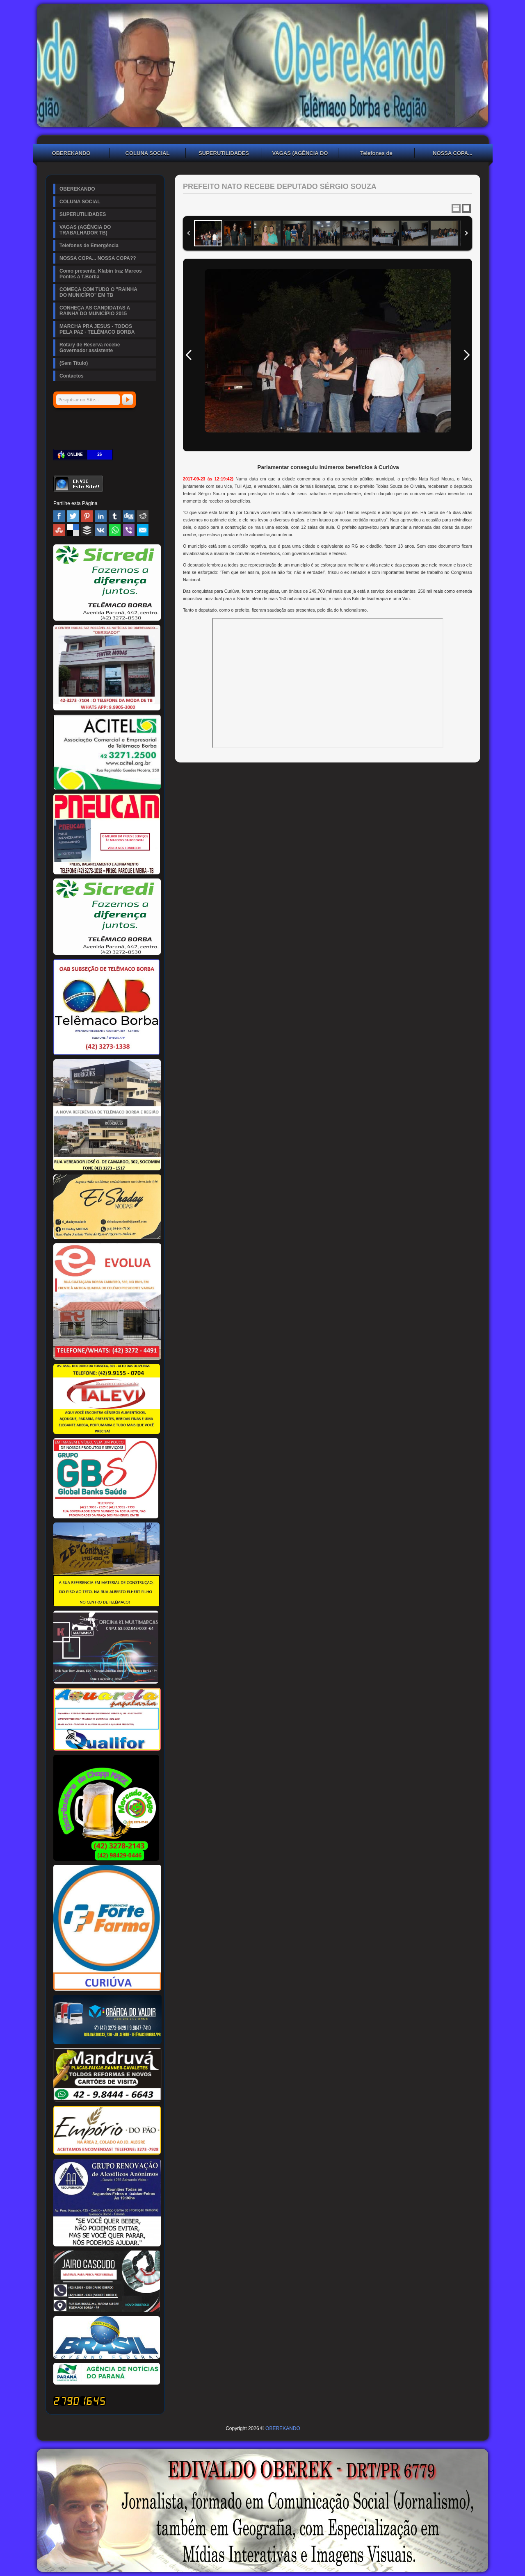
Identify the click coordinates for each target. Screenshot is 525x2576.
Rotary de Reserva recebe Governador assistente (89, 347)
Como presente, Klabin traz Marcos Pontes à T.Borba (100, 274)
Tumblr (115, 516)
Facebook (59, 516)
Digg (129, 516)
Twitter (73, 516)
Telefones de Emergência (376, 154)
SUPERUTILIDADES (224, 153)
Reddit (142, 516)
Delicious (73, 530)
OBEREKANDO (71, 153)
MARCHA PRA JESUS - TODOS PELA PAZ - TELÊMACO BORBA (97, 329)
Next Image (466, 355)
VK (101, 530)
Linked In (101, 516)
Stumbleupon (59, 530)
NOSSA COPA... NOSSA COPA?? (453, 154)
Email (142, 530)
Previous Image (188, 355)
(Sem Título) (73, 363)
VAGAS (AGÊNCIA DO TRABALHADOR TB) (300, 154)
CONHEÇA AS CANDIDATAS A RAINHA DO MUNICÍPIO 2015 (94, 310)
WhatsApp (115, 530)
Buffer (87, 530)
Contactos (71, 376)
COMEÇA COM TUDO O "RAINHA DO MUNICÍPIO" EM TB (98, 292)
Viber (129, 530)
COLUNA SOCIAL (148, 153)
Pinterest (87, 516)
